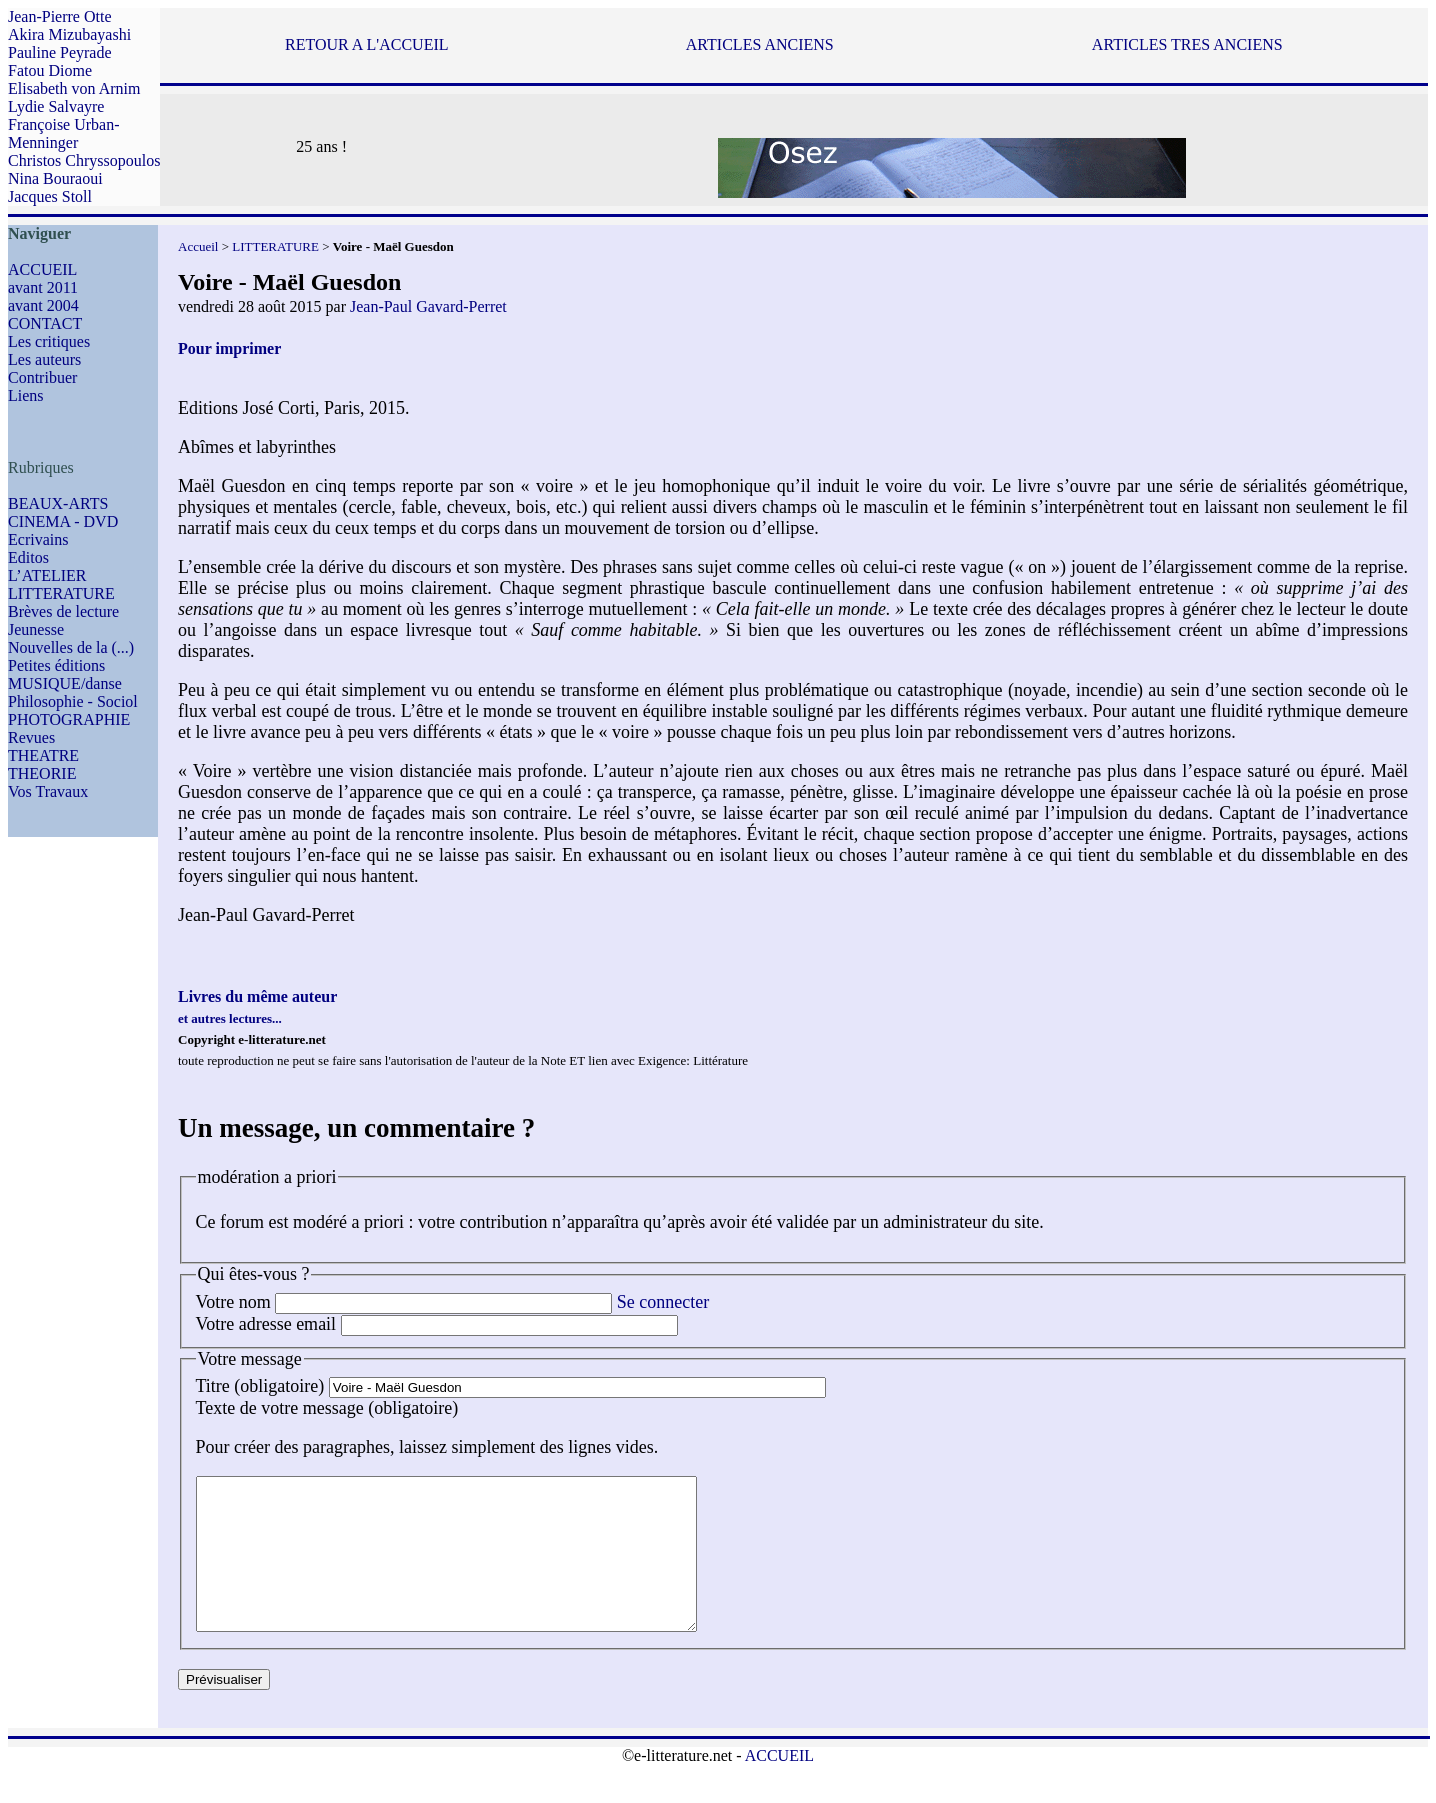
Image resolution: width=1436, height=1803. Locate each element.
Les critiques (49, 341)
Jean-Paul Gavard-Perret (428, 306)
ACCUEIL (42, 269)
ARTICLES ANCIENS (760, 44)
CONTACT (45, 323)
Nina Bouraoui (55, 178)
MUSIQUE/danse (65, 683)
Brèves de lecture (63, 611)
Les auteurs (44, 359)
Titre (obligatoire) (260, 1386)
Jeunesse (36, 629)
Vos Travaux (48, 791)
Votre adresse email (266, 1324)
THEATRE (43, 755)
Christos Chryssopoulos (84, 160)
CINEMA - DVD (63, 521)
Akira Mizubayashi (69, 34)
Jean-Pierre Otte (60, 16)
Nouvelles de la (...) (71, 647)
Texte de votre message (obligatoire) (327, 1408)
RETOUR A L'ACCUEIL (366, 44)
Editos (28, 557)
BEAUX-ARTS (58, 503)
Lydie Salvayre (56, 106)
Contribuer (42, 377)
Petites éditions (56, 665)
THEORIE (42, 773)
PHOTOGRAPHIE (69, 719)
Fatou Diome (50, 70)
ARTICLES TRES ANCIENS (1187, 44)
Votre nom (233, 1302)
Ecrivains (38, 539)
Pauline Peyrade (60, 52)
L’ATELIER (47, 575)
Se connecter (663, 1302)
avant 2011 (43, 287)
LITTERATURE (61, 593)
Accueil (198, 246)
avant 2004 (43, 305)
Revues (31, 737)
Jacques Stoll (50, 196)
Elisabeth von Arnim (74, 88)
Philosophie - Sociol (73, 701)
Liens (26, 395)
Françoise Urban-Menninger (64, 133)
